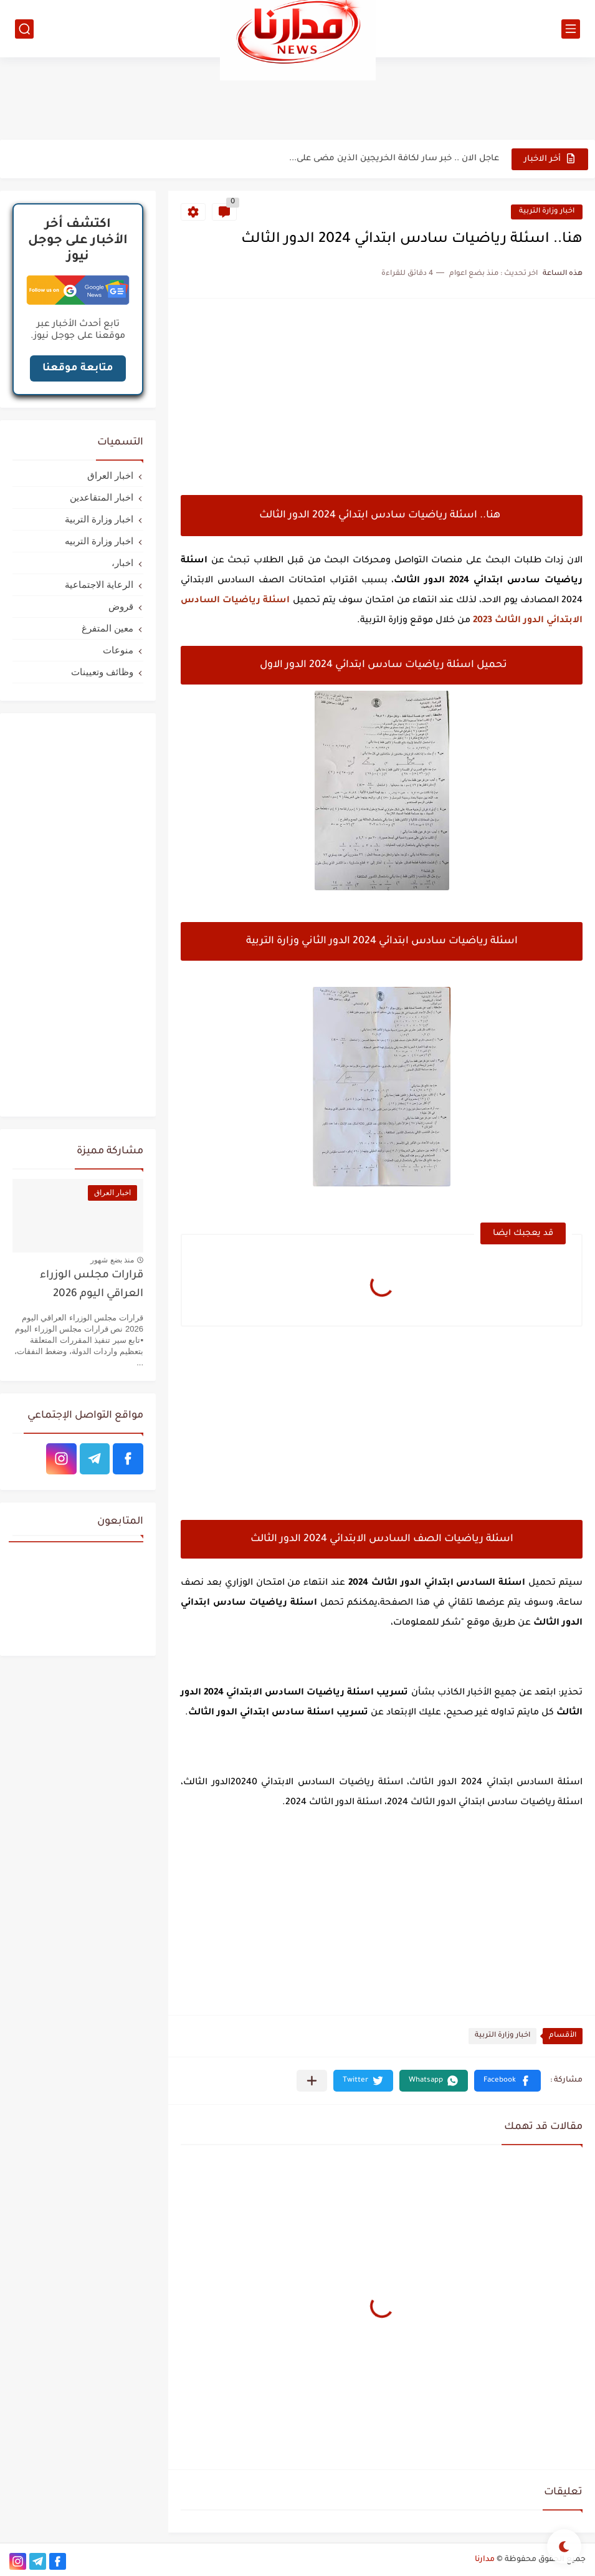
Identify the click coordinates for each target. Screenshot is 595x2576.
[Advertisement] (298, 98)
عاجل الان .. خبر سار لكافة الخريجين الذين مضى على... (394, 158)
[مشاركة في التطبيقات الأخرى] (312, 2081)
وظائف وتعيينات (102, 671)
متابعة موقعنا (77, 368)
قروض (120, 606)
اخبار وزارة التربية (546, 212)
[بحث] (24, 29)
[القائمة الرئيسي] (570, 29)
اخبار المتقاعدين (101, 497)
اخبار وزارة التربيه (99, 541)
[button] (507, 2081)
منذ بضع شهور (112, 1260)
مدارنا (485, 2559)
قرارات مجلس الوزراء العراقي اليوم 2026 (91, 1285)
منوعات (118, 650)
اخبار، (122, 562)
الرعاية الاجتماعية (99, 584)
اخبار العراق (110, 475)
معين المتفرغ (107, 628)
